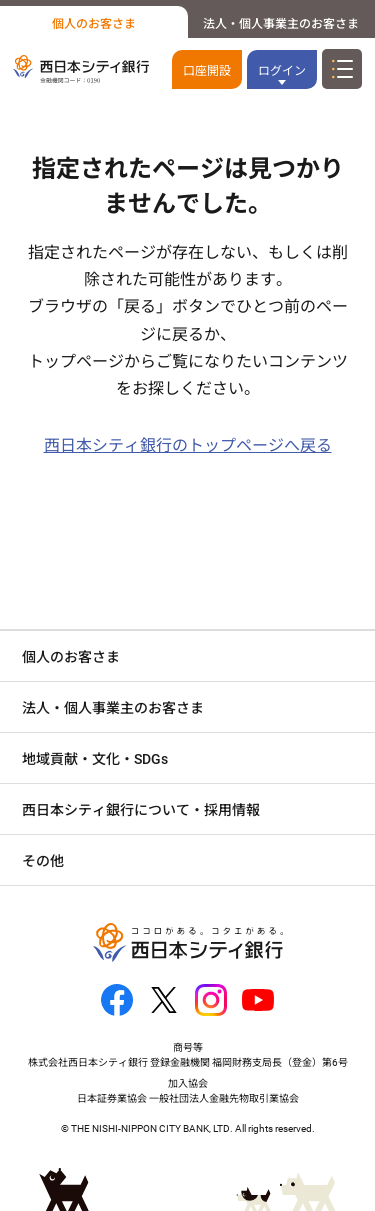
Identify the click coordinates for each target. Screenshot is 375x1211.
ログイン (282, 71)
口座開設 (207, 71)
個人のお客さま (94, 24)
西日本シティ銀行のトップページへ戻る (188, 445)
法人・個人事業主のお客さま (281, 24)
